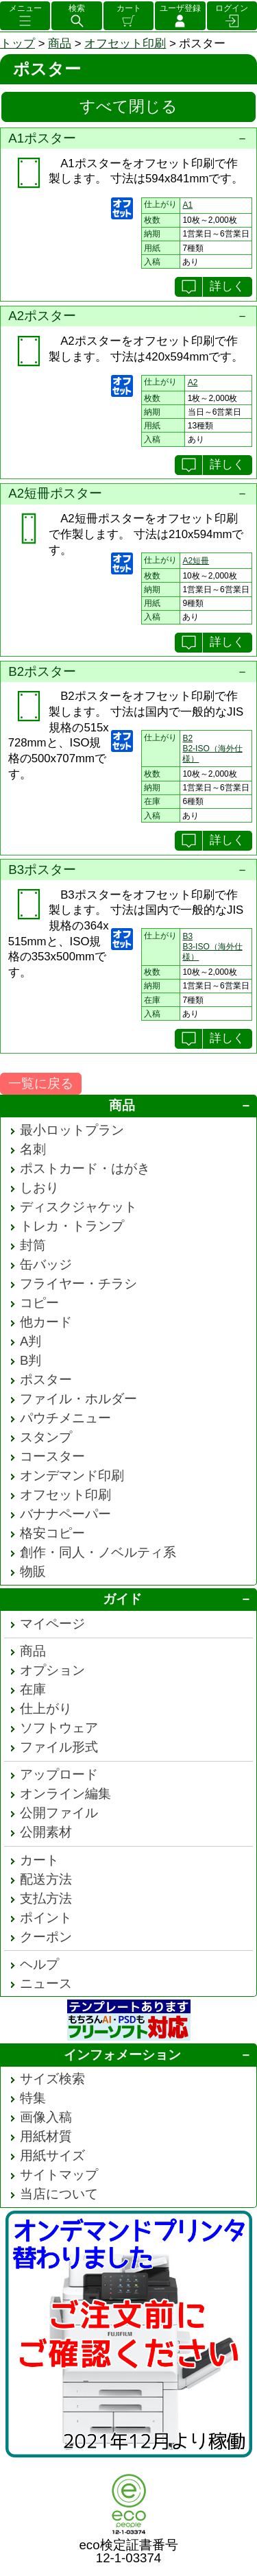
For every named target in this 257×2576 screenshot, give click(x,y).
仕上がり (46, 1708)
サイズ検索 (52, 2078)
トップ (17, 43)
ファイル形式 (59, 1747)
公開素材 (46, 1832)
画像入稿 (46, 2117)
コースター (52, 1456)
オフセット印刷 (125, 43)
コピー (39, 1303)
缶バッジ (46, 1264)
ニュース (46, 1983)
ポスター (46, 1379)
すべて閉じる (128, 106)
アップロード (59, 1774)
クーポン (46, 1937)
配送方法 (46, 1879)
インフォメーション (122, 2055)
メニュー (25, 8)
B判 (30, 1360)
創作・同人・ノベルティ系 (98, 1552)
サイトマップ (59, 2174)
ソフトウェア (59, 1728)
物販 (33, 1571)
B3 (187, 936)
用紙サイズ (52, 2155)
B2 (187, 738)
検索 (77, 8)
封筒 (33, 1245)
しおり (39, 1187)
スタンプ (46, 1437)
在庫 (33, 1689)
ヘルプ (39, 1964)
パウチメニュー (65, 1418)
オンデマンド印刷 (72, 1475)
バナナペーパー (65, 1514)
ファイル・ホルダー (78, 1399)
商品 (59, 43)
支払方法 (46, 1898)
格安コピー (52, 1533)
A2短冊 (195, 561)
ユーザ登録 (180, 8)
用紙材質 (46, 2136)
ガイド (122, 1599)
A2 (193, 382)
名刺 (33, 1149)
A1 (187, 205)
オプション (52, 1670)
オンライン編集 (65, 1793)
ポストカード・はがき (85, 1168)
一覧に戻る (40, 1083)
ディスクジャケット (78, 1207)
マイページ (52, 1623)
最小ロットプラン (72, 1130)
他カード (46, 1322)
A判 (30, 1341)
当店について (59, 2194)
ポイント (46, 1917)
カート (129, 8)
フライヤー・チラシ (78, 1283)
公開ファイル (59, 1813)
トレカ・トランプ (72, 1226)
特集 (33, 2098)
